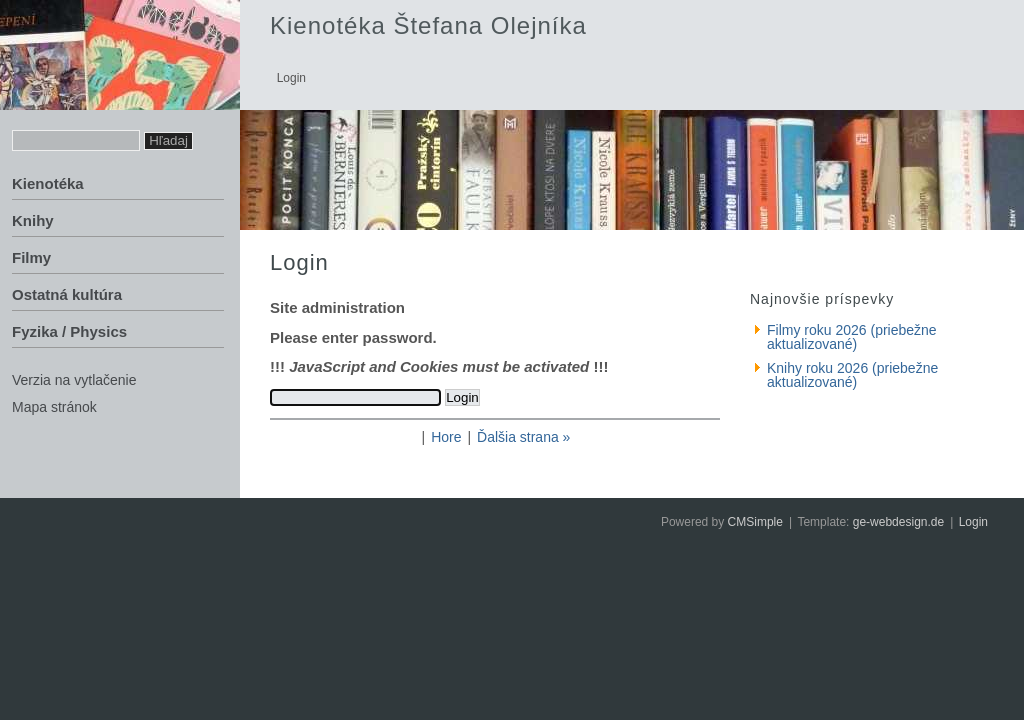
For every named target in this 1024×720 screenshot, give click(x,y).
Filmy (31, 257)
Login (973, 522)
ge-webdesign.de (898, 522)
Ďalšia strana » (523, 437)
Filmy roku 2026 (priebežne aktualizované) (852, 337)
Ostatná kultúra (67, 294)
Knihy (33, 220)
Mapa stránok (54, 407)
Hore (446, 437)
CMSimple (755, 522)
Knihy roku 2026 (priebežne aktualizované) (852, 375)
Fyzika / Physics (69, 331)
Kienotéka (48, 183)
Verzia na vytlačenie (74, 380)
